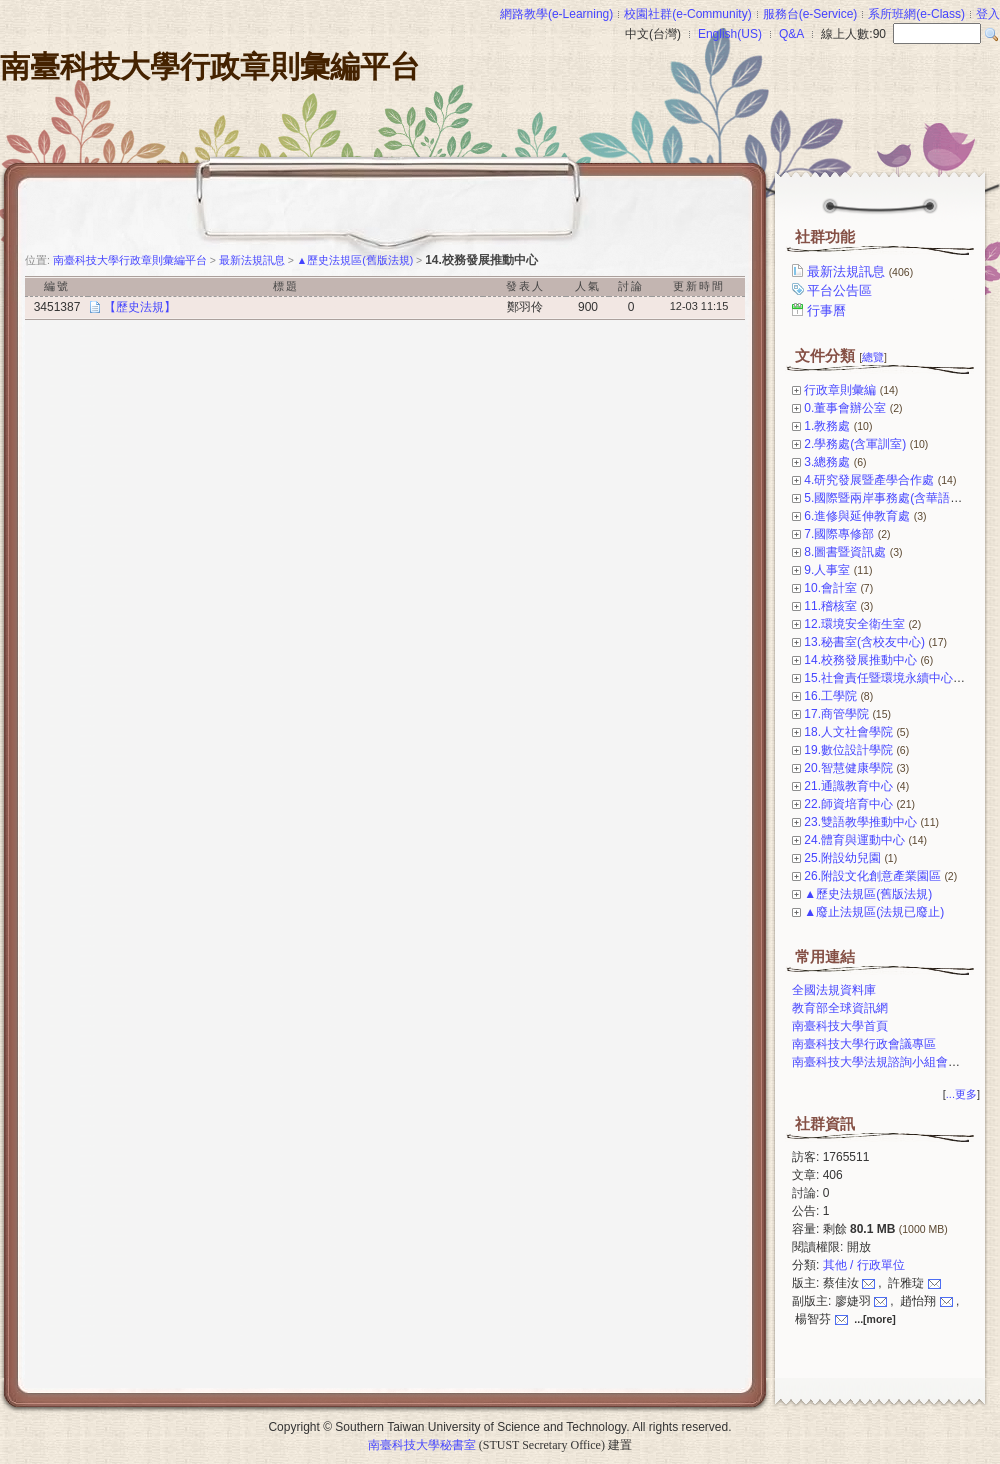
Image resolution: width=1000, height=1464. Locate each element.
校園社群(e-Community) (687, 14)
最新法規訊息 (861, 271)
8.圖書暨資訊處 (845, 552)
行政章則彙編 (840, 390)
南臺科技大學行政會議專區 (864, 1044)
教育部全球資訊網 (840, 1008)
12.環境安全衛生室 (854, 624)
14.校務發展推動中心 (860, 660)
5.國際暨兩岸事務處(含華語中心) (891, 498)
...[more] (874, 1319)
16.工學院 (830, 696)
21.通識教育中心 (848, 786)
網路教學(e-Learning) (556, 14)
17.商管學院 (836, 714)
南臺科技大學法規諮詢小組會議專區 (888, 1062)
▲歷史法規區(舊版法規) (868, 894)
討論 (631, 286)
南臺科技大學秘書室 (422, 1445)
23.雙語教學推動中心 (860, 822)
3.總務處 (827, 462)
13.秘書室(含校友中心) (864, 642)
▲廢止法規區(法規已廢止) (874, 912)
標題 (286, 286)
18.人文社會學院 (848, 732)
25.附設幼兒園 (842, 858)
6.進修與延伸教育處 (857, 516)
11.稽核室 (830, 606)
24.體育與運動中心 (854, 840)
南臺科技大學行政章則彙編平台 (210, 66)
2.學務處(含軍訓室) (855, 444)
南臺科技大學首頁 (840, 1026)
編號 (57, 286)
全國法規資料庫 (834, 990)
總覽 (873, 357)
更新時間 (699, 286)
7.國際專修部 (839, 534)
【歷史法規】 (140, 307)
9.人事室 (827, 570)
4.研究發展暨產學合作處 (869, 480)
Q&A (791, 34)
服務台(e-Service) (810, 14)
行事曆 (828, 310)
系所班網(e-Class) (916, 14)
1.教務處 (827, 426)
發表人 (525, 286)
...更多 (961, 1094)
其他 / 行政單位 (864, 1265)
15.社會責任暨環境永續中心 (878, 678)
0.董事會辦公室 (845, 408)
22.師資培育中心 (848, 804)
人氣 (588, 286)
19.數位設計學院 (848, 750)
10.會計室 (830, 588)
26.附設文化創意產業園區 (872, 876)
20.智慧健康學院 (848, 768)
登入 (988, 14)
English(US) (730, 34)
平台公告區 (841, 290)
